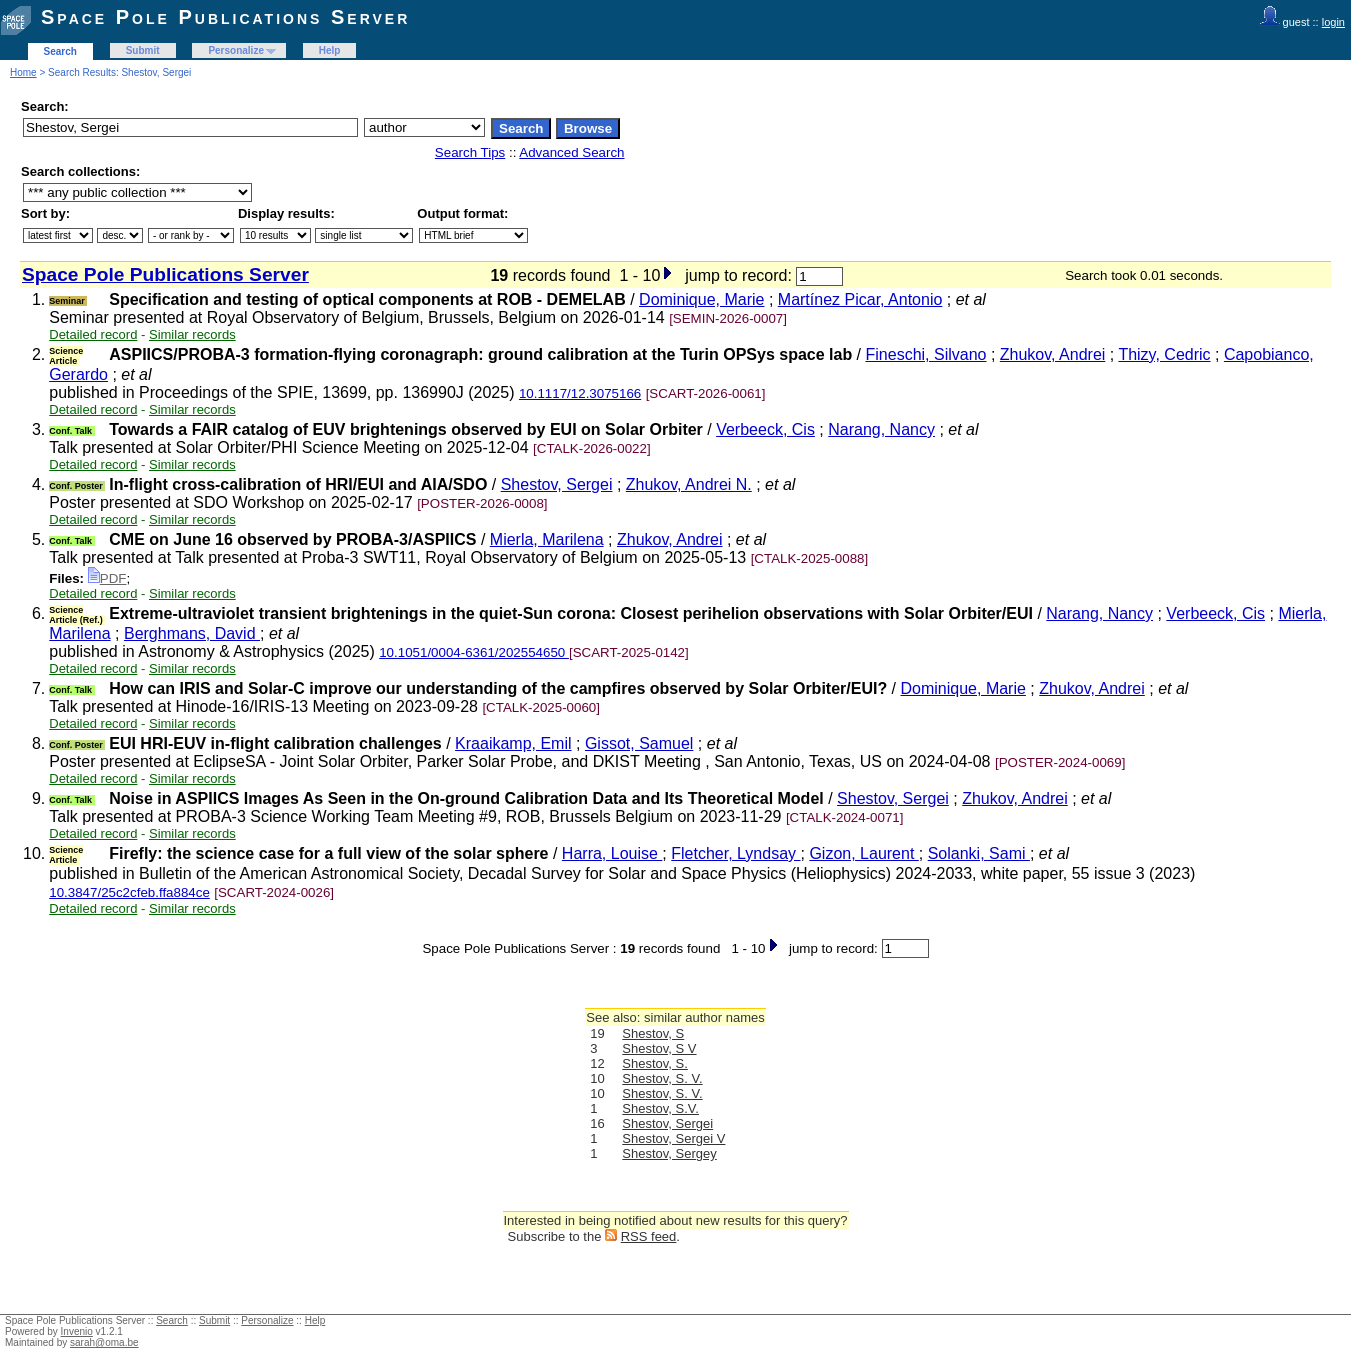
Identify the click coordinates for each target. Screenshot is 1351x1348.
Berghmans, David (192, 633)
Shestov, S (653, 1033)
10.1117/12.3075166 (580, 393)
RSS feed (649, 1236)
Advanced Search (571, 152)
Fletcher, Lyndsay (735, 853)
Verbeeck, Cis (765, 429)
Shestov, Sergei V (673, 1138)
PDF (107, 578)
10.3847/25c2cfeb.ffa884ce (129, 892)
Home (23, 72)
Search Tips (470, 152)
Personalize (236, 50)
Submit (143, 50)
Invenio (77, 1331)
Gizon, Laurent (863, 853)
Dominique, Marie (701, 299)
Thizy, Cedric (1164, 354)
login (1333, 22)
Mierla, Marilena (547, 539)
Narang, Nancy (881, 429)
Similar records (192, 334)
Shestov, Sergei (557, 484)
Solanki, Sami (979, 853)
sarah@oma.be (104, 1342)
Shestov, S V (659, 1048)
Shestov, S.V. (660, 1108)
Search (60, 51)
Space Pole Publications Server (225, 17)
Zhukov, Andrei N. (689, 484)
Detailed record (93, 334)
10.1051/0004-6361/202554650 (474, 652)
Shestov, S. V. (662, 1078)
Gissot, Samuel (639, 743)
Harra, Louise (612, 853)
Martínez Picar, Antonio (860, 299)
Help (330, 50)
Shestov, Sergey (669, 1153)
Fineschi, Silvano (926, 354)
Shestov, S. (655, 1063)
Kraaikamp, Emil (513, 743)
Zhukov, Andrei (1053, 354)
